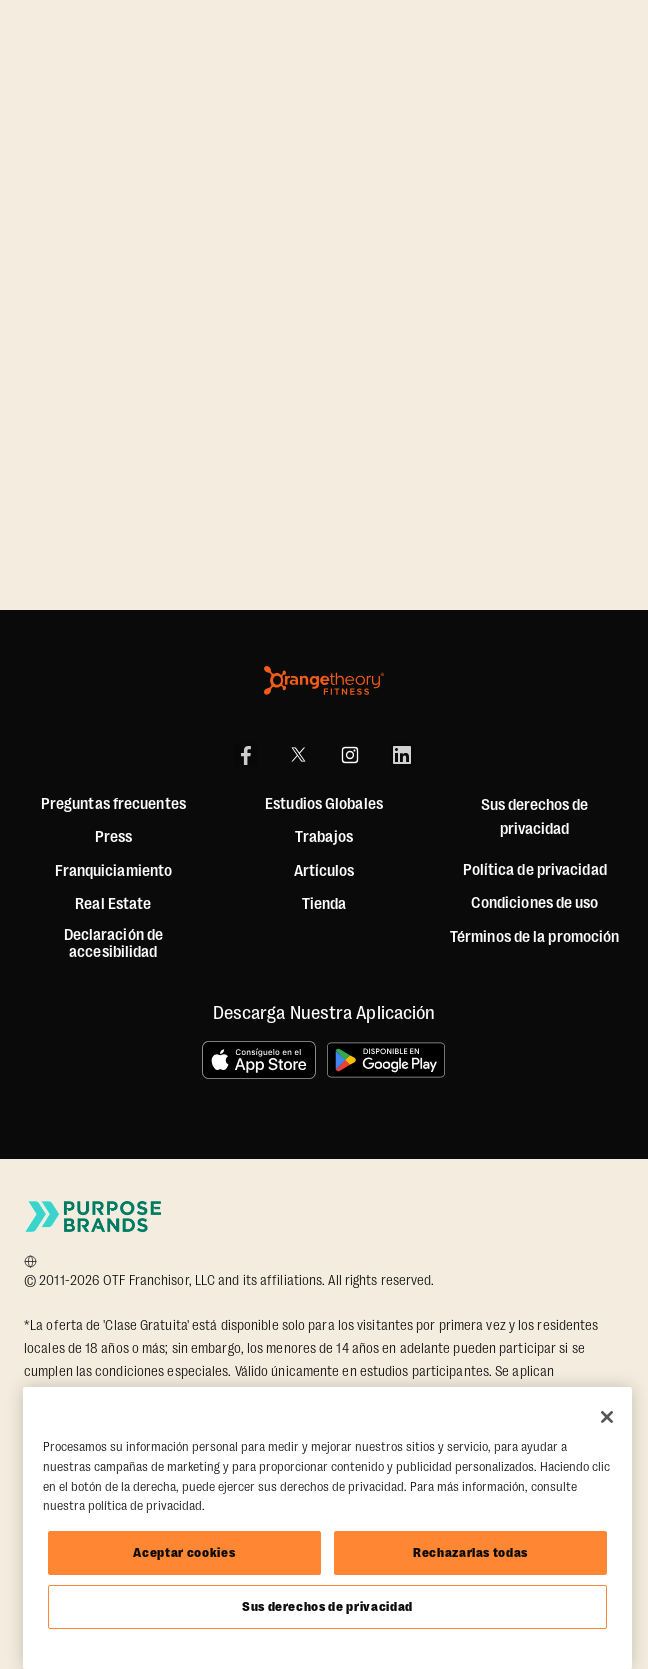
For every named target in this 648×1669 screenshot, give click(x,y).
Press (114, 837)
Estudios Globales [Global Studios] (324, 804)
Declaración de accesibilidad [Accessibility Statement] (113, 944)
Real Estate (113, 904)
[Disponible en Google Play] (387, 1060)
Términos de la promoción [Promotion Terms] (534, 937)
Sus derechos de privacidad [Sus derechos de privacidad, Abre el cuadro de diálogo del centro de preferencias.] (327, 1606)
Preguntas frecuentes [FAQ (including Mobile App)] (113, 804)
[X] (298, 755)
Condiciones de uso (535, 903)
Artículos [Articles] (324, 871)
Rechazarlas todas (470, 1552)
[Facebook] (246, 755)
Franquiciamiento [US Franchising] (114, 871)
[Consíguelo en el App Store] (259, 1060)
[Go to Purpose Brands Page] (94, 1216)
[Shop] (324, 905)
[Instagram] (350, 755)
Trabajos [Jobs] (324, 837)
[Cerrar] (607, 1417)
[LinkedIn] (402, 755)
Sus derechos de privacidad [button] (534, 817)
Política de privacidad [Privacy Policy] (535, 870)
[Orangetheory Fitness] (324, 680)
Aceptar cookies (184, 1552)
